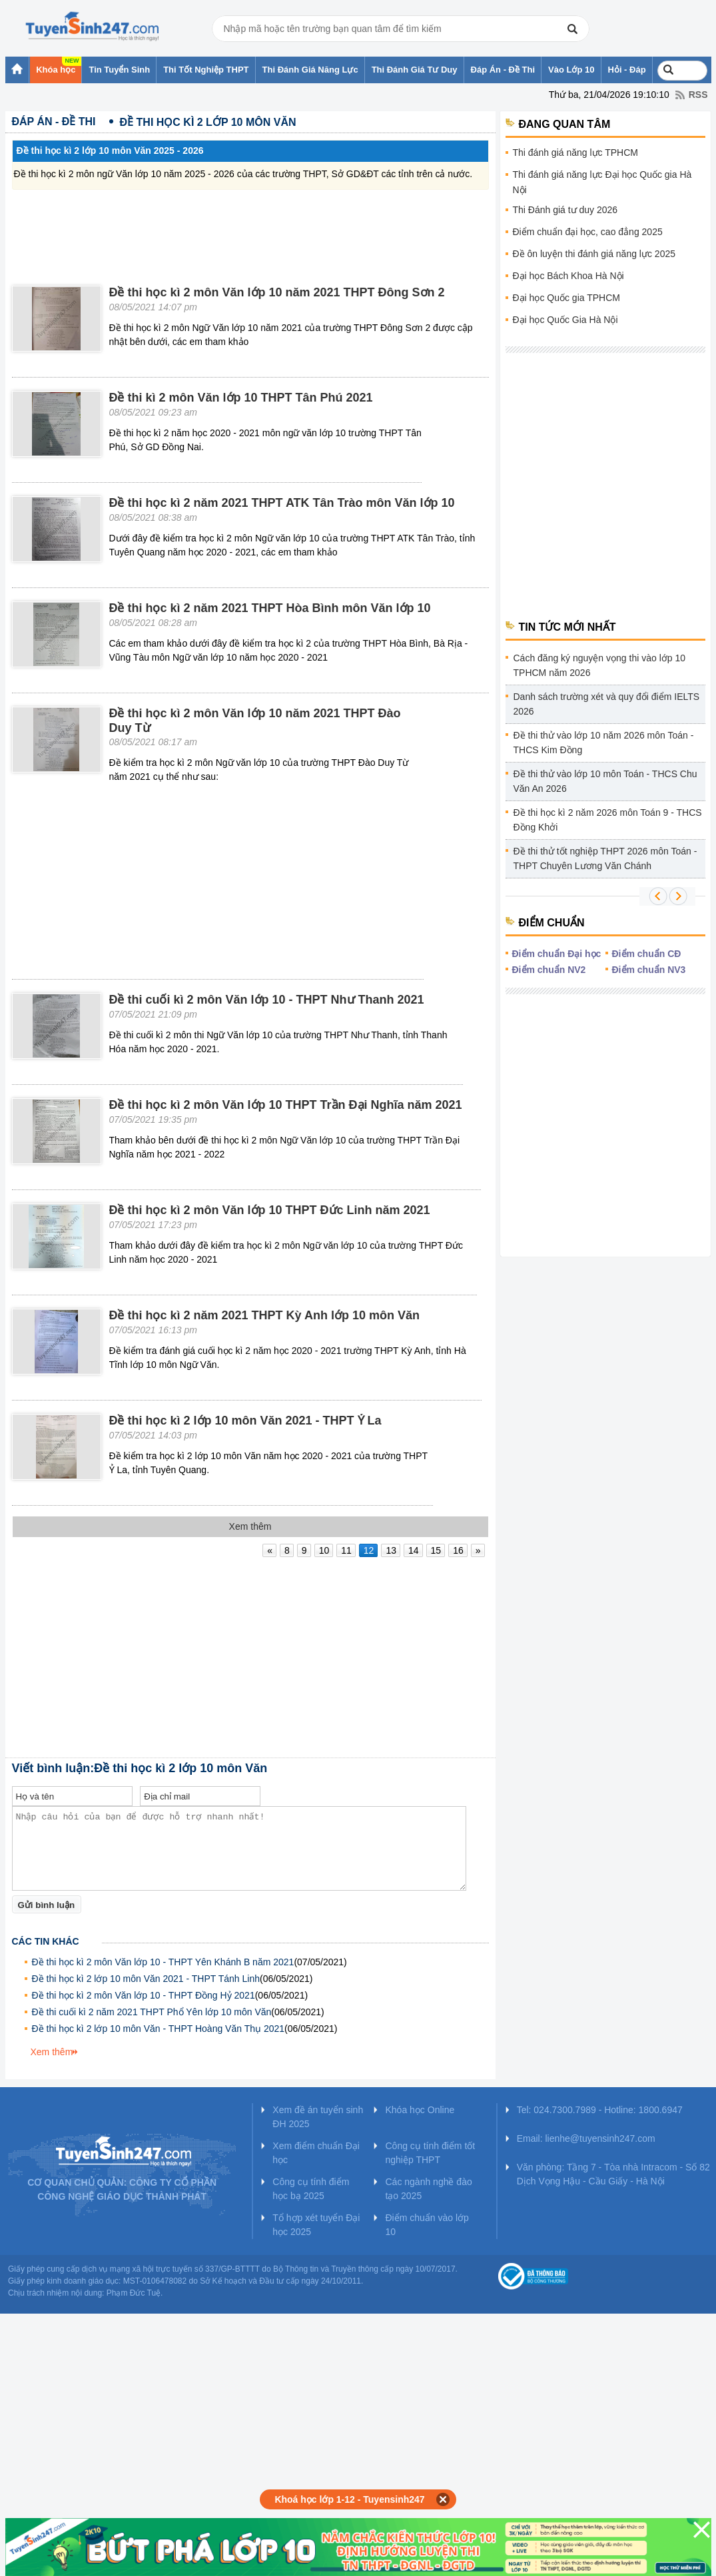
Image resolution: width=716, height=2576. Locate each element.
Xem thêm (52, 2052)
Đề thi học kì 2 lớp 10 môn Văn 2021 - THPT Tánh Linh (146, 1978)
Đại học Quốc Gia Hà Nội (565, 319)
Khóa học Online (419, 2109)
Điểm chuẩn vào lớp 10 (426, 2224)
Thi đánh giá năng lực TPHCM (576, 152)
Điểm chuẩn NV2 (549, 969)
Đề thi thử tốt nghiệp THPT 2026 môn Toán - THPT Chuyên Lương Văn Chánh (605, 858)
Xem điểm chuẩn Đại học (316, 2152)
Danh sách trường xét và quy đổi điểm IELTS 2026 (607, 704)
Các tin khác (45, 1941)
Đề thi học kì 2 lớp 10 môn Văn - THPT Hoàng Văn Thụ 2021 (158, 2028)
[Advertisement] (250, 223)
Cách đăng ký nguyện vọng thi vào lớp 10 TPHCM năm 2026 (600, 665)
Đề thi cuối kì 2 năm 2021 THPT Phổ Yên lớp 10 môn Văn (152, 2012)
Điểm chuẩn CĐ (646, 953)
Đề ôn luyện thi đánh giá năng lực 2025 (594, 253)
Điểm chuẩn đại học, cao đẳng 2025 (588, 231)
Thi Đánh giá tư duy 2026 (565, 209)
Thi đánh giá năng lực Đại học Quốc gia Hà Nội (602, 182)
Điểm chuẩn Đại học (556, 953)
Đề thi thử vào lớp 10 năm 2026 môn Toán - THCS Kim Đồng (604, 742)
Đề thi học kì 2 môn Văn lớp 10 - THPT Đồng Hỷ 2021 (143, 1995)
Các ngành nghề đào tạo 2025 (428, 2188)
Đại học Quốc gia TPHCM (566, 297)
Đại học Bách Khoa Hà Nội (568, 275)
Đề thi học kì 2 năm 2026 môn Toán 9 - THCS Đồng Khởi (608, 819)
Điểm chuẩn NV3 (649, 969)
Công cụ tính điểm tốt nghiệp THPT (430, 2152)
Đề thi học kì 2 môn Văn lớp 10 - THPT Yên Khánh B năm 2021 (163, 1962)
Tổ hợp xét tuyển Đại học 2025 (316, 2224)
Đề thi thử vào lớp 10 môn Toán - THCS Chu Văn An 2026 (605, 781)
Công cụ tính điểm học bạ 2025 (310, 2188)
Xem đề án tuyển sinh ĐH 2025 (317, 2116)
